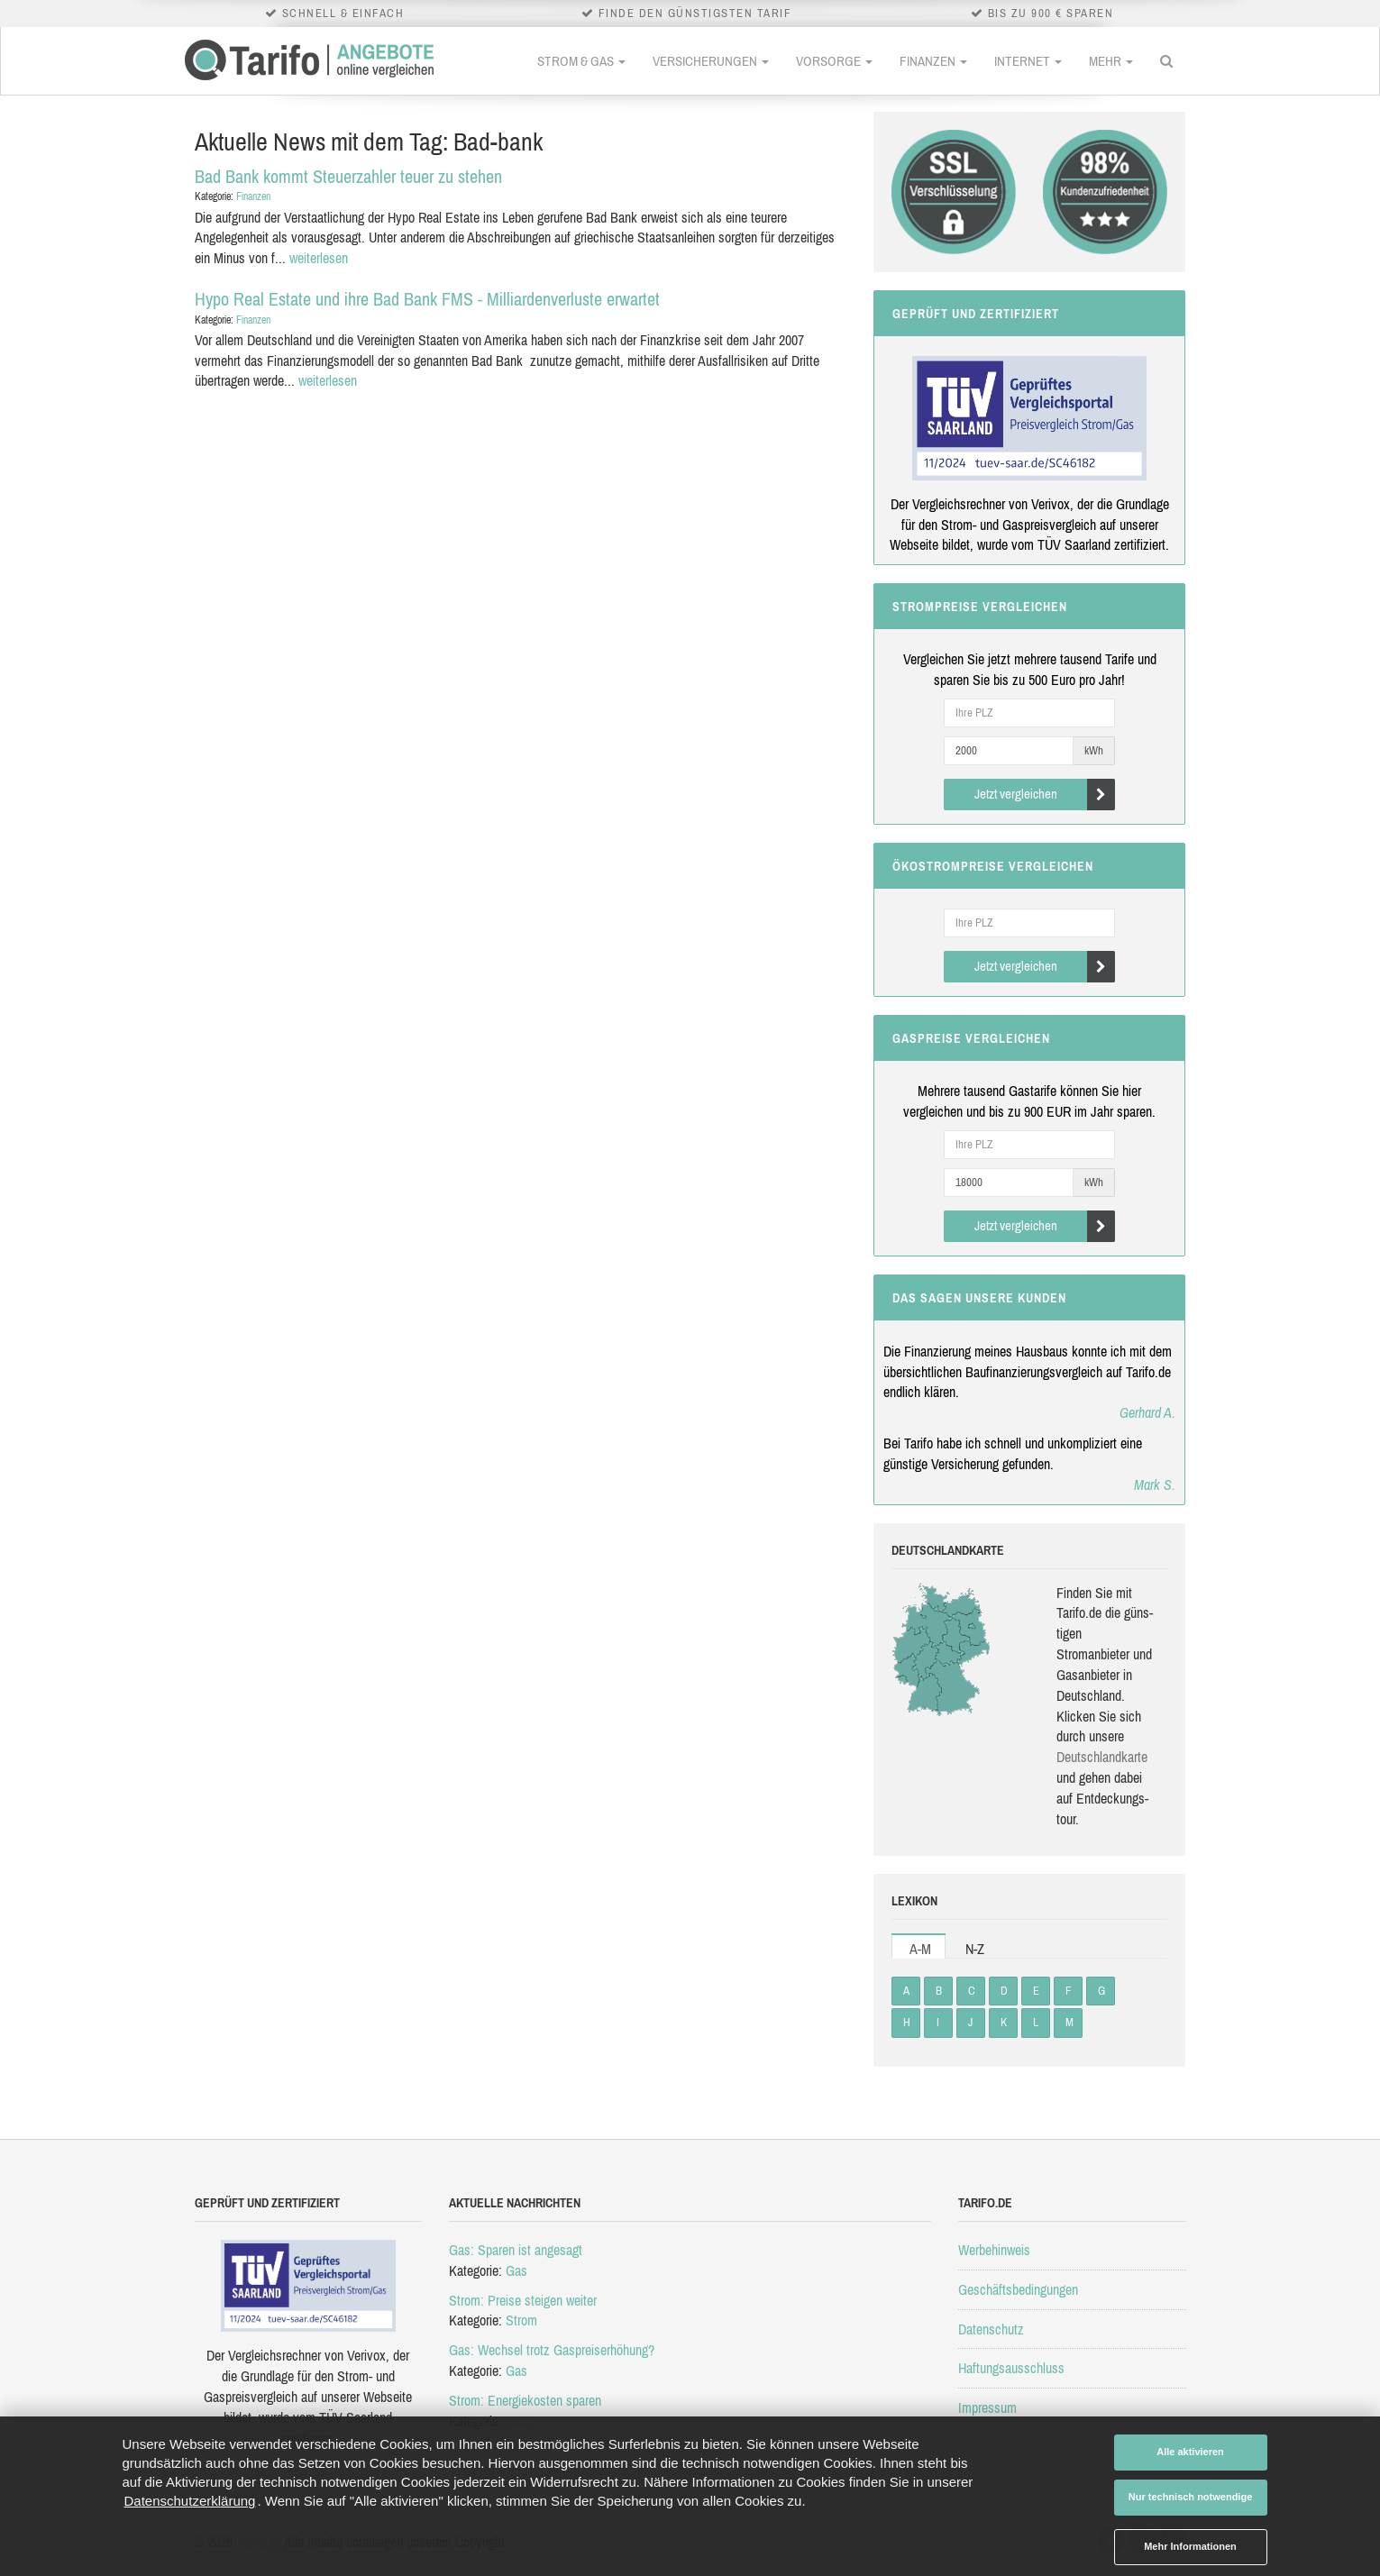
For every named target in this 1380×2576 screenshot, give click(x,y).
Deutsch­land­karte (1101, 1757)
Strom (521, 2320)
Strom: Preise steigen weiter (523, 2300)
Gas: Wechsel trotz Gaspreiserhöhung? (551, 2350)
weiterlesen (318, 258)
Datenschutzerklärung (190, 2500)
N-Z (974, 1949)
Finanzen (933, 61)
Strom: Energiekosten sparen (525, 2400)
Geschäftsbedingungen (1018, 2289)
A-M (920, 1949)
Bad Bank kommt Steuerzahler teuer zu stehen (348, 176)
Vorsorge (834, 61)
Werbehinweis (994, 2250)
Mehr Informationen (1190, 2546)
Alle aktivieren (1190, 2451)
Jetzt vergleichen (1045, 794)
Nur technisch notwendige (1191, 2496)
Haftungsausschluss (1011, 2368)
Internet (1028, 61)
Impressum (987, 2407)
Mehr (1111, 61)
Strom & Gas (581, 61)
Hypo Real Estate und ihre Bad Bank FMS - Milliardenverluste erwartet (427, 298)
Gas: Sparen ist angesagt (515, 2250)
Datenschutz (991, 2329)
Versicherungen (711, 61)
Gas (516, 2270)
